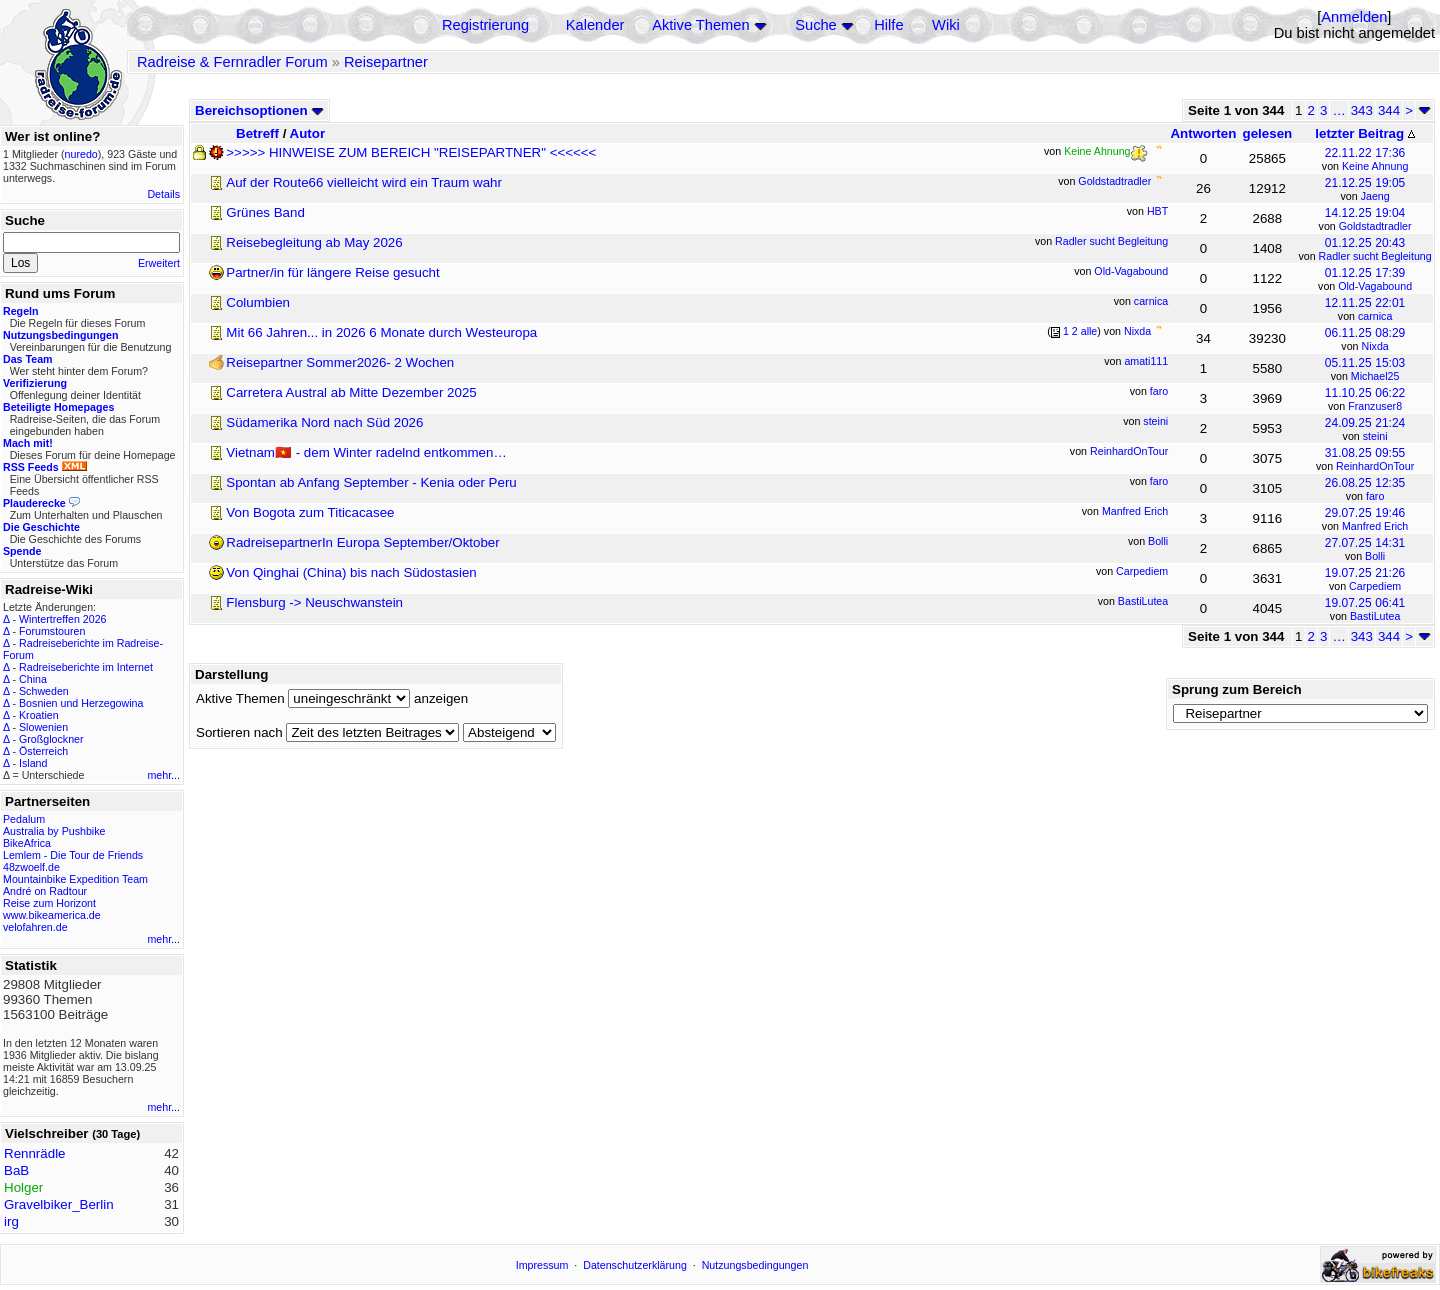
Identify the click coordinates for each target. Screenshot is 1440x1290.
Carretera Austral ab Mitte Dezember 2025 (351, 392)
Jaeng (1375, 196)
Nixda (1375, 346)
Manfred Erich (1375, 526)
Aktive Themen (700, 25)
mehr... (163, 775)
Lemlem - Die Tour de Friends (73, 855)
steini (1375, 436)
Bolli (1375, 556)
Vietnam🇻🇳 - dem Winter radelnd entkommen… (366, 452)
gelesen (1268, 133)
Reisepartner (386, 62)
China (33, 679)
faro (1375, 496)
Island (33, 763)
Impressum (542, 1265)
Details (163, 194)
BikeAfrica (27, 843)
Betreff (257, 133)
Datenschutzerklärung (635, 1265)
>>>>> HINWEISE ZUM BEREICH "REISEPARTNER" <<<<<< (411, 152)
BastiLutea (1375, 616)
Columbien (258, 302)
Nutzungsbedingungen (755, 1265)
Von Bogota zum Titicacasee (310, 512)
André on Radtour (45, 891)
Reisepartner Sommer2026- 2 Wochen (340, 362)
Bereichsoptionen (259, 110)
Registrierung (485, 25)
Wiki (946, 25)
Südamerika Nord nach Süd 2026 (324, 422)
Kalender (595, 25)
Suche (816, 25)
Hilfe (888, 25)
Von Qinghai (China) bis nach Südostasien (351, 572)
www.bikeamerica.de (52, 915)
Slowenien (43, 727)
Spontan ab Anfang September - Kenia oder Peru (371, 482)
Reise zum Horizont (49, 903)
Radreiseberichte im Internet (86, 667)
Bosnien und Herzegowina (81, 703)
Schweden (44, 691)
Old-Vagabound (1375, 286)
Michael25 (1375, 376)
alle (1089, 331)
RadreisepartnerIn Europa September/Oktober (362, 542)
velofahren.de (35, 927)
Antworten (1203, 133)
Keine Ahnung (1375, 166)
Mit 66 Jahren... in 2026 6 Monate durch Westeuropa (381, 332)
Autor (308, 133)
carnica (1375, 316)
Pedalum (24, 819)
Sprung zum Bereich (1237, 689)
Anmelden (1354, 17)
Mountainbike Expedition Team (75, 879)
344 (1389, 110)
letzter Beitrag (1365, 133)
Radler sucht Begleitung (1375, 256)
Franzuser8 (1375, 406)
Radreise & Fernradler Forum (232, 62)
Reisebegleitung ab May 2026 (314, 242)
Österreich (43, 751)
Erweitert (159, 263)
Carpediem (1375, 586)
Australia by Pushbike (54, 831)
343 (1362, 110)
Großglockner (51, 739)
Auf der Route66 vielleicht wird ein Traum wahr (364, 182)
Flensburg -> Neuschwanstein (314, 602)
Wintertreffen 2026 (62, 619)
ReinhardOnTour (1375, 466)
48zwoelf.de (31, 867)
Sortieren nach (239, 732)
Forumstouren (52, 631)
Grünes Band (265, 212)
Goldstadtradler (1375, 226)
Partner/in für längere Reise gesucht (332, 272)
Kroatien (39, 715)
